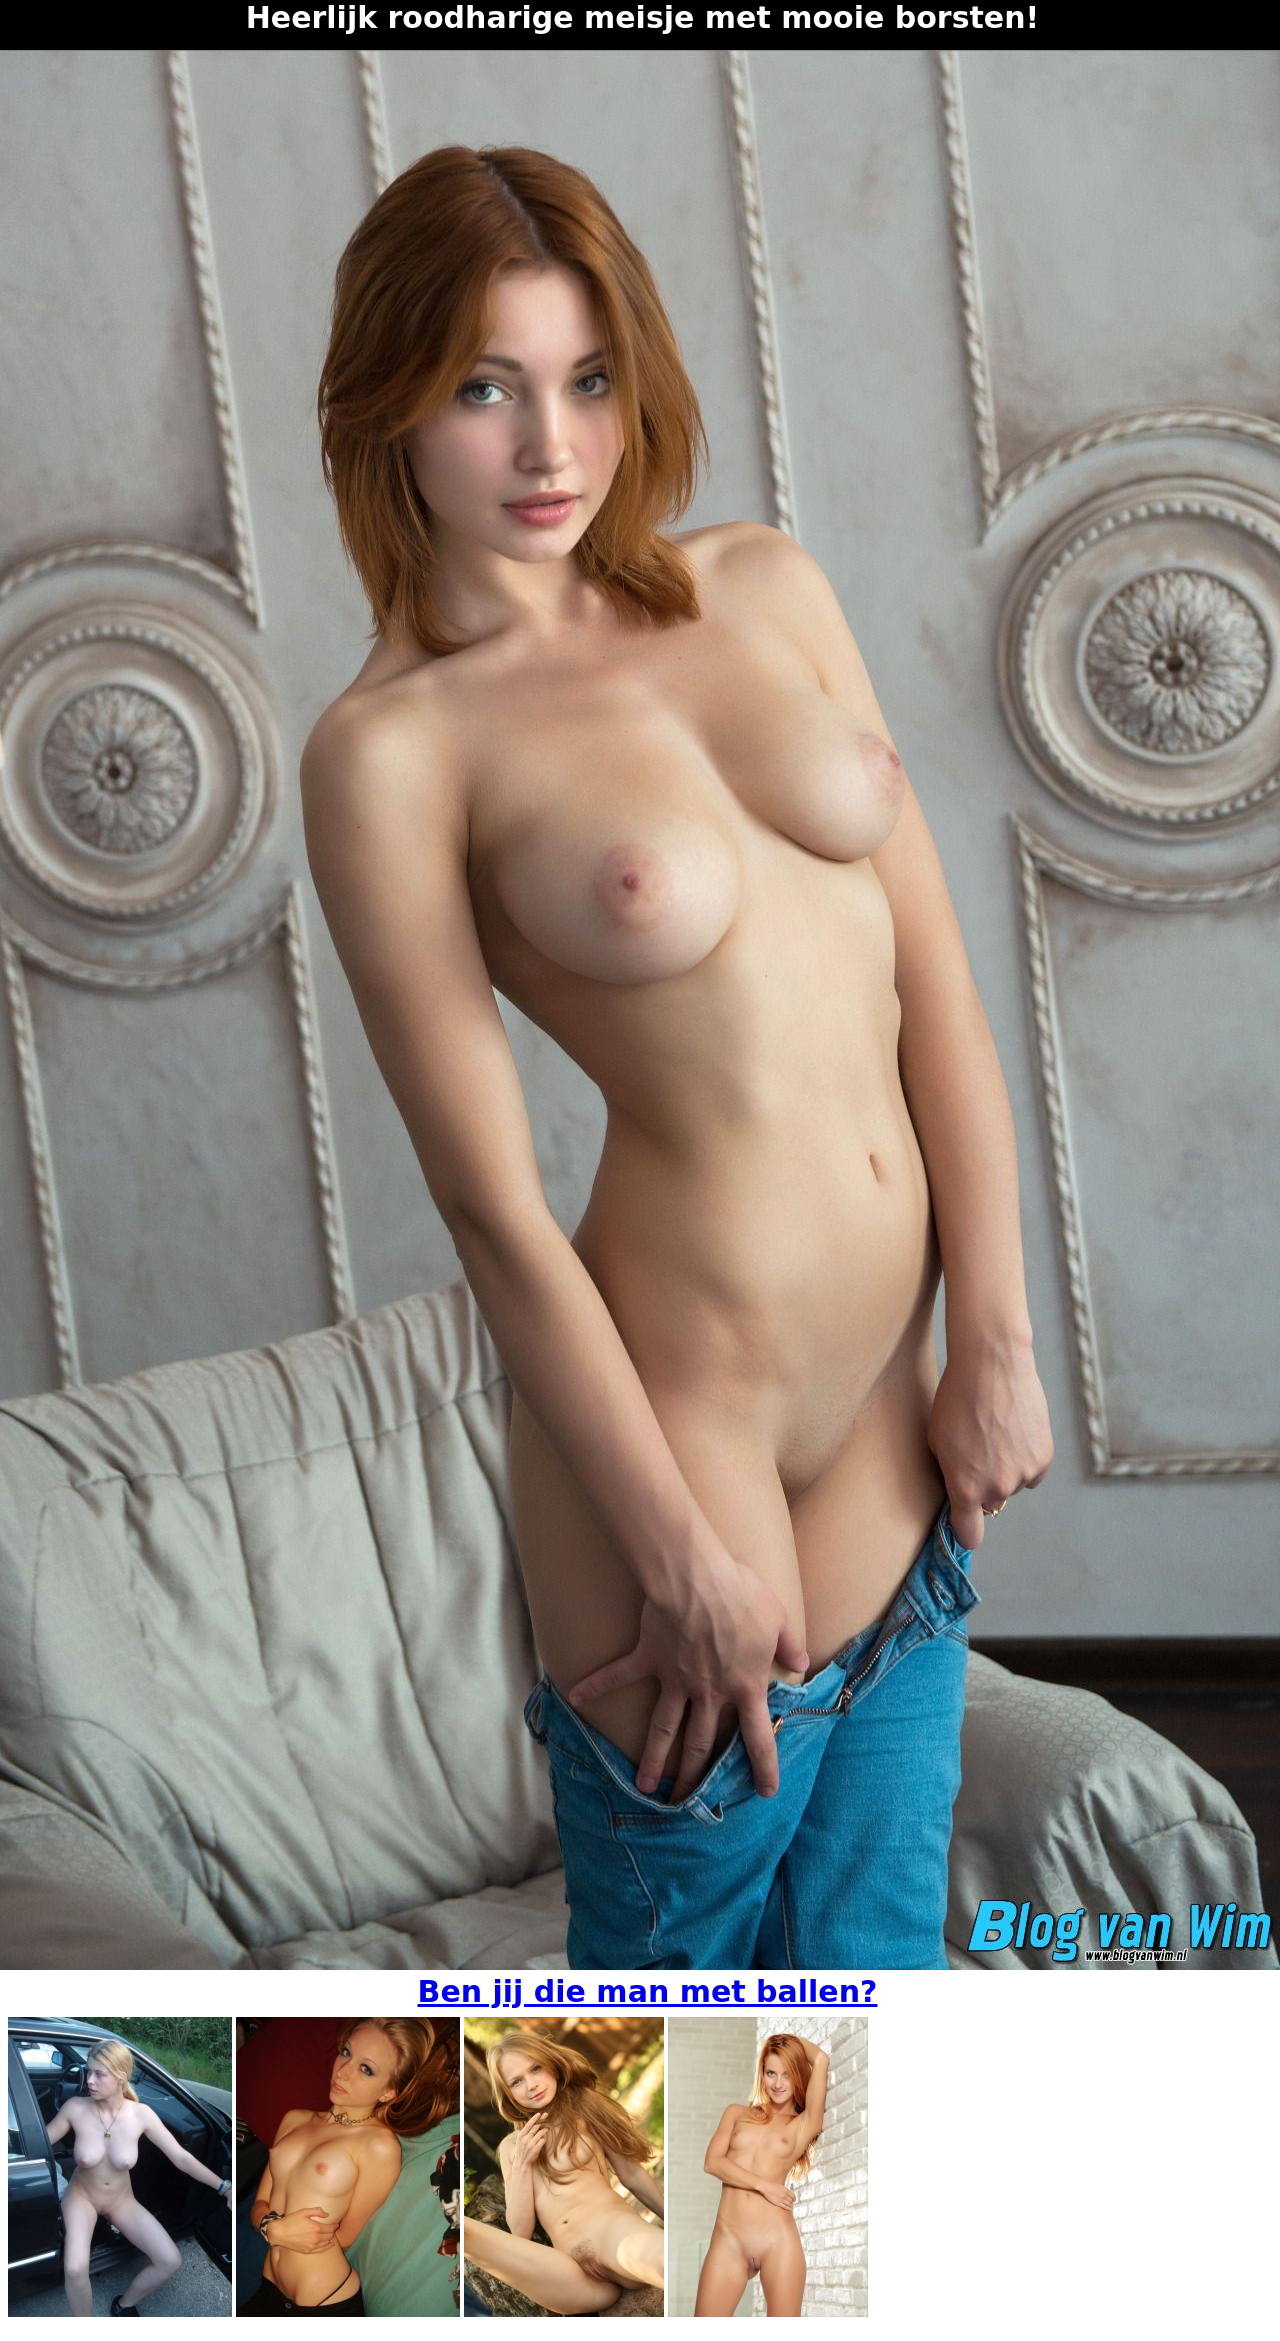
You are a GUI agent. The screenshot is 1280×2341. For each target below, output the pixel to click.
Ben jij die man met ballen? (648, 1991)
